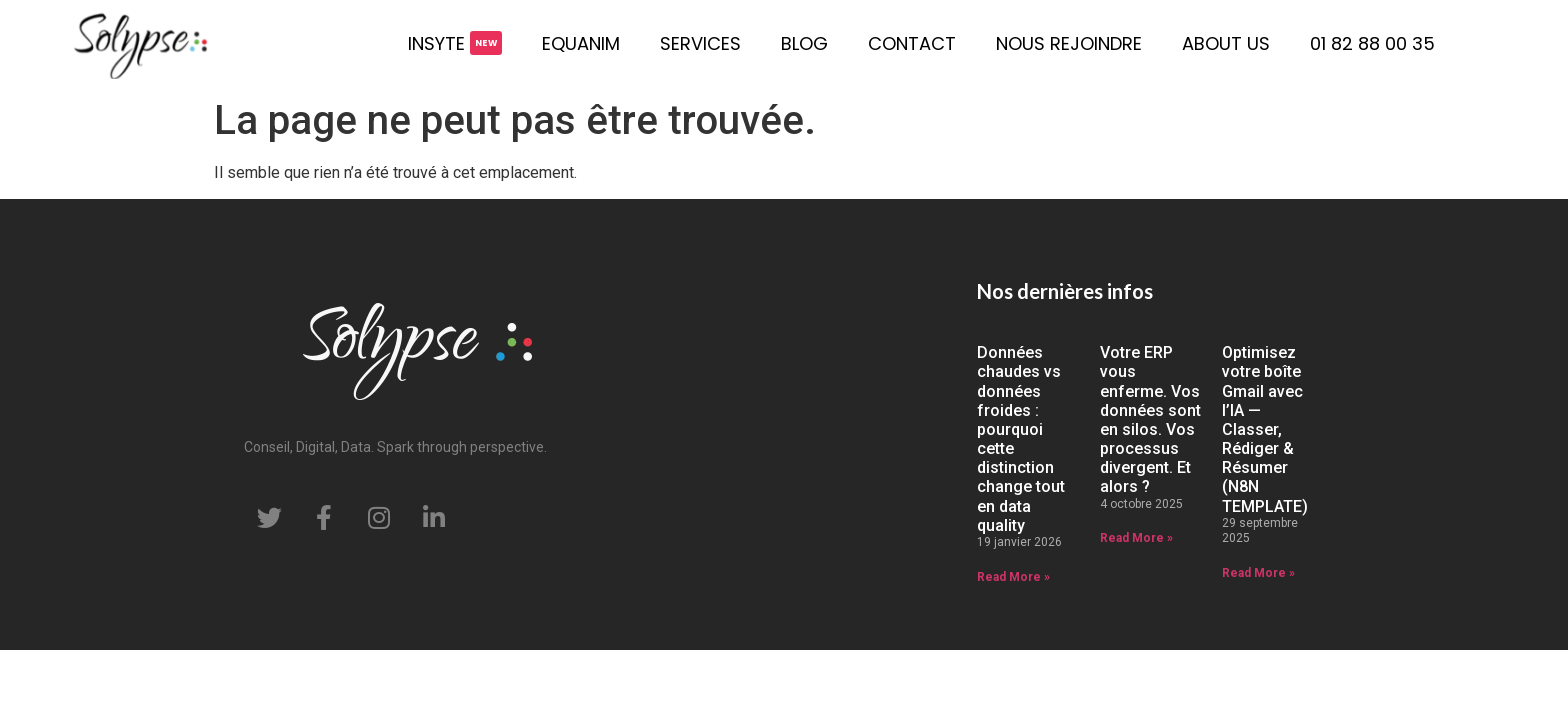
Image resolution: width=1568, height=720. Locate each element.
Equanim (581, 43)
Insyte (436, 43)
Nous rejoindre (1069, 43)
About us (1226, 43)
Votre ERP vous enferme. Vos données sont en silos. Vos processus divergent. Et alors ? (1150, 419)
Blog (804, 43)
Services (700, 43)
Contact (912, 43)
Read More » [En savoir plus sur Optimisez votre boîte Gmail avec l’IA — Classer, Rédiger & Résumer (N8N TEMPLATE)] (1258, 573)
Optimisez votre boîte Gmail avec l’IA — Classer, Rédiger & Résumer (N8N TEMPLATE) (1265, 429)
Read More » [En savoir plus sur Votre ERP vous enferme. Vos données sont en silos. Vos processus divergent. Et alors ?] (1136, 538)
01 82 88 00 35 (1372, 43)
